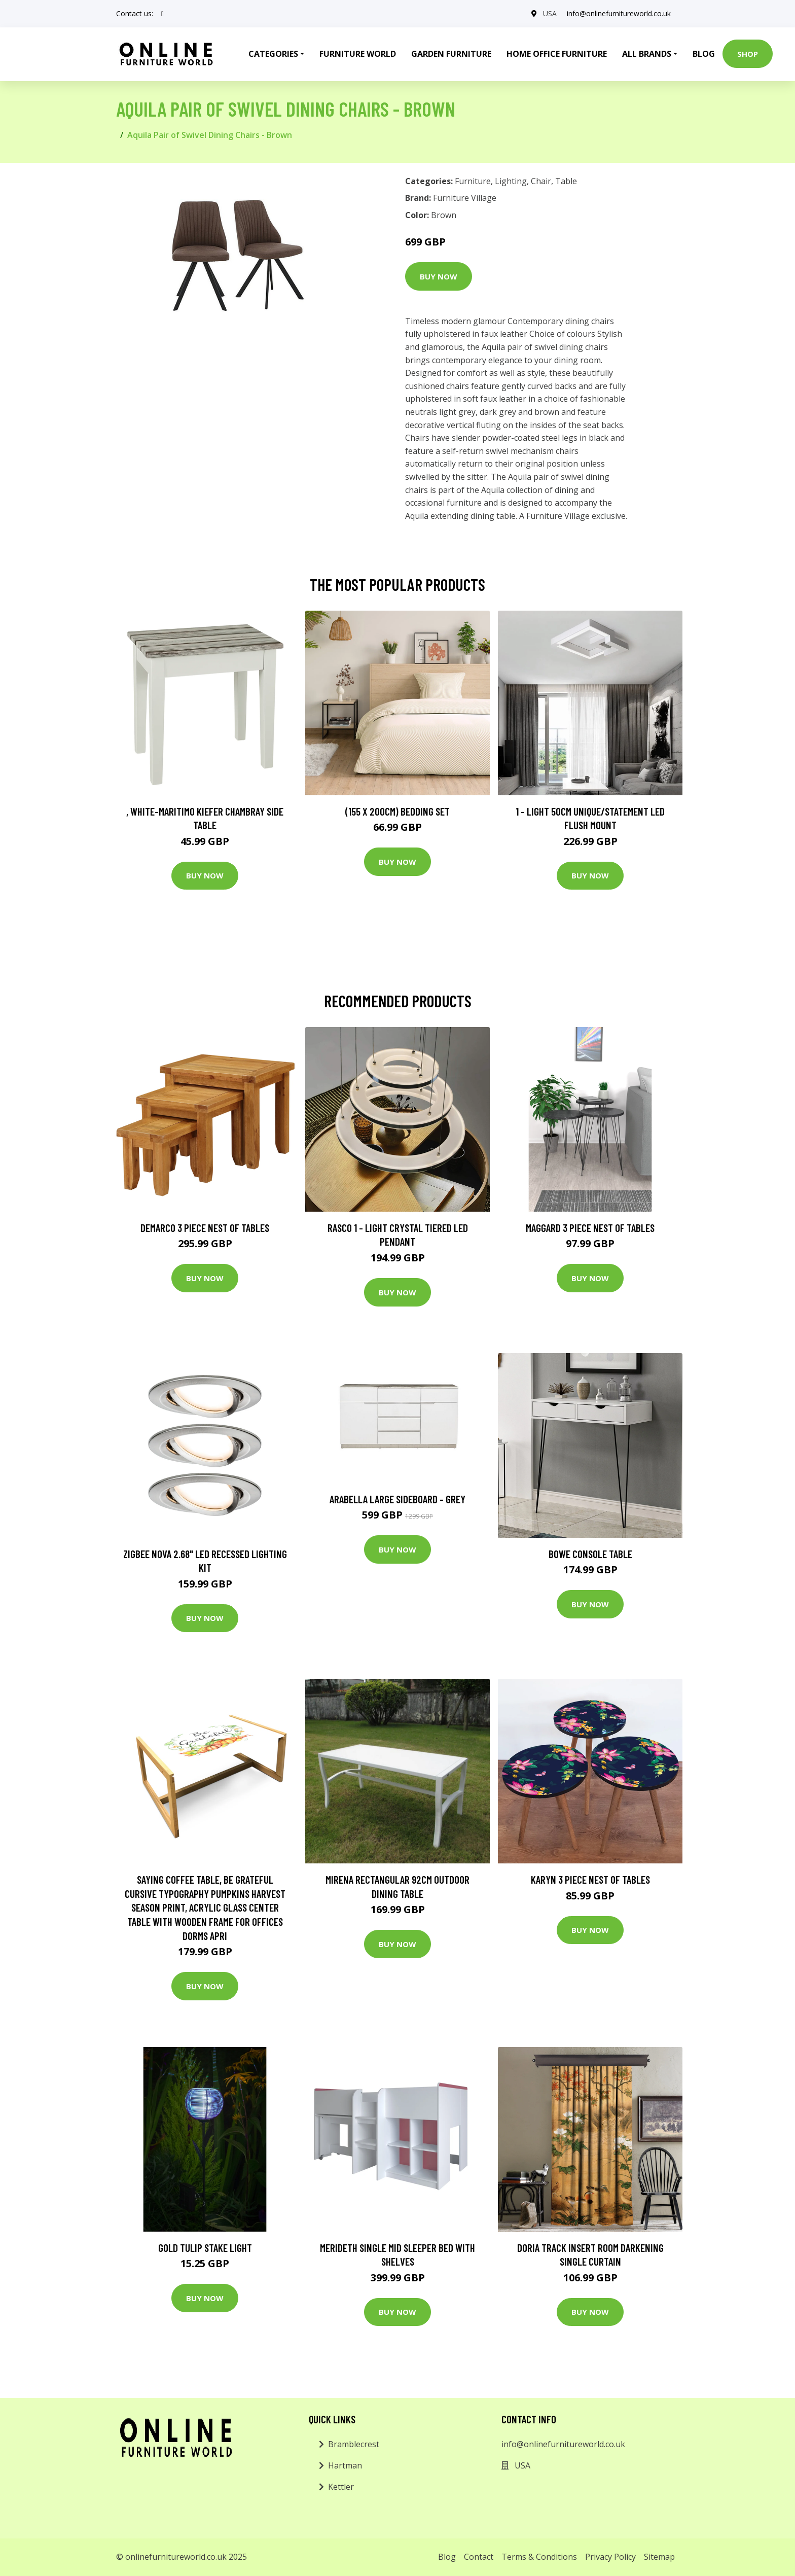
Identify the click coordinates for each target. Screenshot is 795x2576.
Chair (541, 181)
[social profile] (162, 13)
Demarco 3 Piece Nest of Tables (204, 1227)
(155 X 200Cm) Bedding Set (397, 811)
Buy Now (438, 276)
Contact (478, 2556)
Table (566, 181)
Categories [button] (273, 53)
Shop (747, 54)
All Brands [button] (646, 53)
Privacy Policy (610, 2556)
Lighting (511, 181)
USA (550, 13)
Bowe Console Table (590, 1553)
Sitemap (659, 2556)
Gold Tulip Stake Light (205, 2247)
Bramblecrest (353, 2444)
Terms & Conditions (539, 2556)
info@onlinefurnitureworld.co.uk (619, 13)
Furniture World (357, 53)
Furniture (473, 181)
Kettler (341, 2486)
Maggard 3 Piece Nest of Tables (590, 1227)
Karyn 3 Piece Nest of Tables (590, 1879)
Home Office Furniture (557, 53)
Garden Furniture (451, 53)
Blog (704, 53)
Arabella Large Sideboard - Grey (397, 1499)
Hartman (345, 2465)
